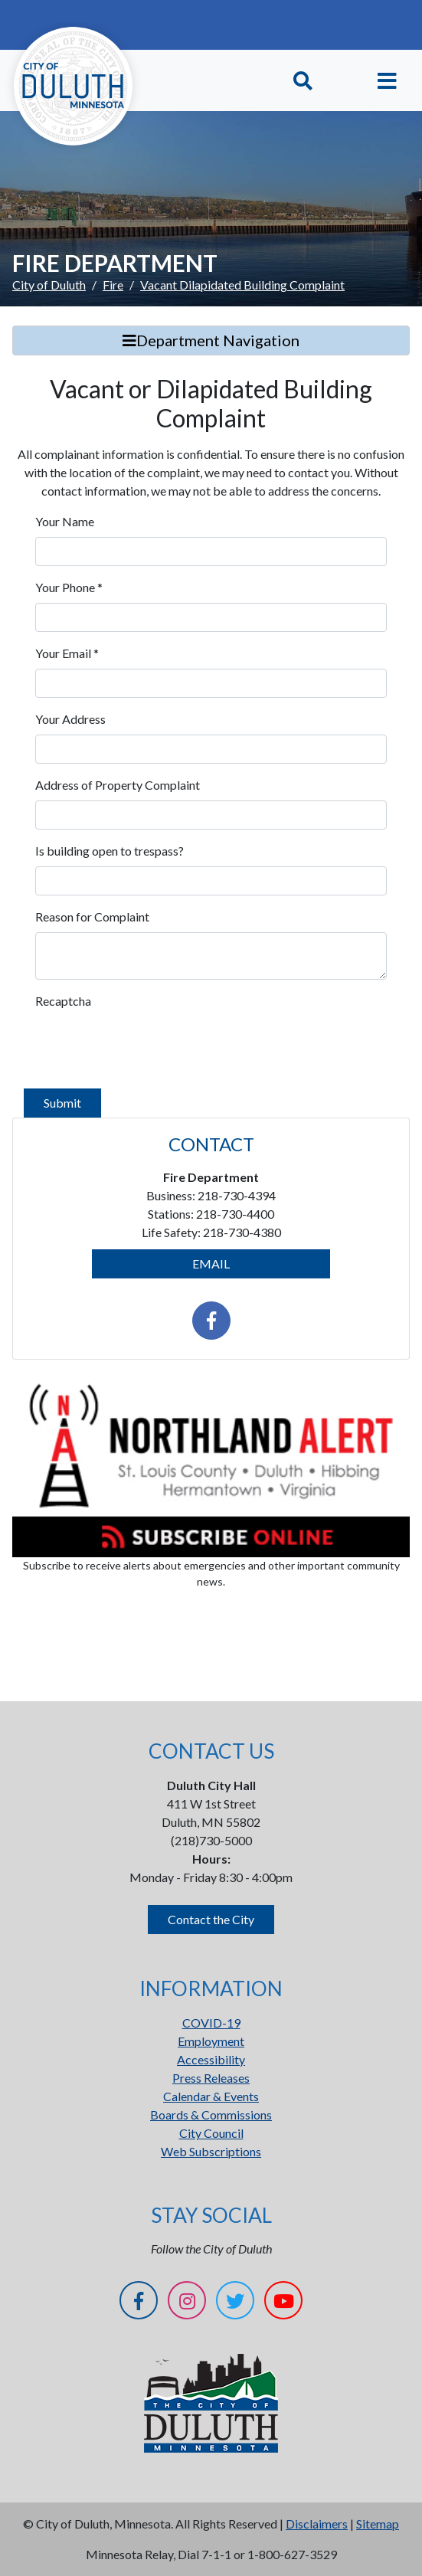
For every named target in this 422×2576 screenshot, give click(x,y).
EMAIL (211, 1263)
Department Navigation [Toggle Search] (211, 340)
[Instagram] (187, 2303)
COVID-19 (211, 2022)
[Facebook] (139, 2303)
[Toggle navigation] (387, 81)
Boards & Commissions (211, 2114)
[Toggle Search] (303, 80)
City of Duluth (49, 284)
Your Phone (69, 587)
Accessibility (211, 2059)
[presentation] (151, 1046)
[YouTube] (283, 2303)
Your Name (64, 521)
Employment (211, 2041)
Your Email (67, 653)
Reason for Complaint (92, 916)
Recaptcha (63, 1000)
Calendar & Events (211, 2096)
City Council (211, 2133)
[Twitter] (235, 2303)
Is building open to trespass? (109, 850)
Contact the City (211, 1919)
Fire (113, 284)
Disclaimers (317, 2523)
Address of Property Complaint (117, 784)
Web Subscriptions (211, 2151)
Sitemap (377, 2523)
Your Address (70, 719)
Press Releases (211, 2077)
